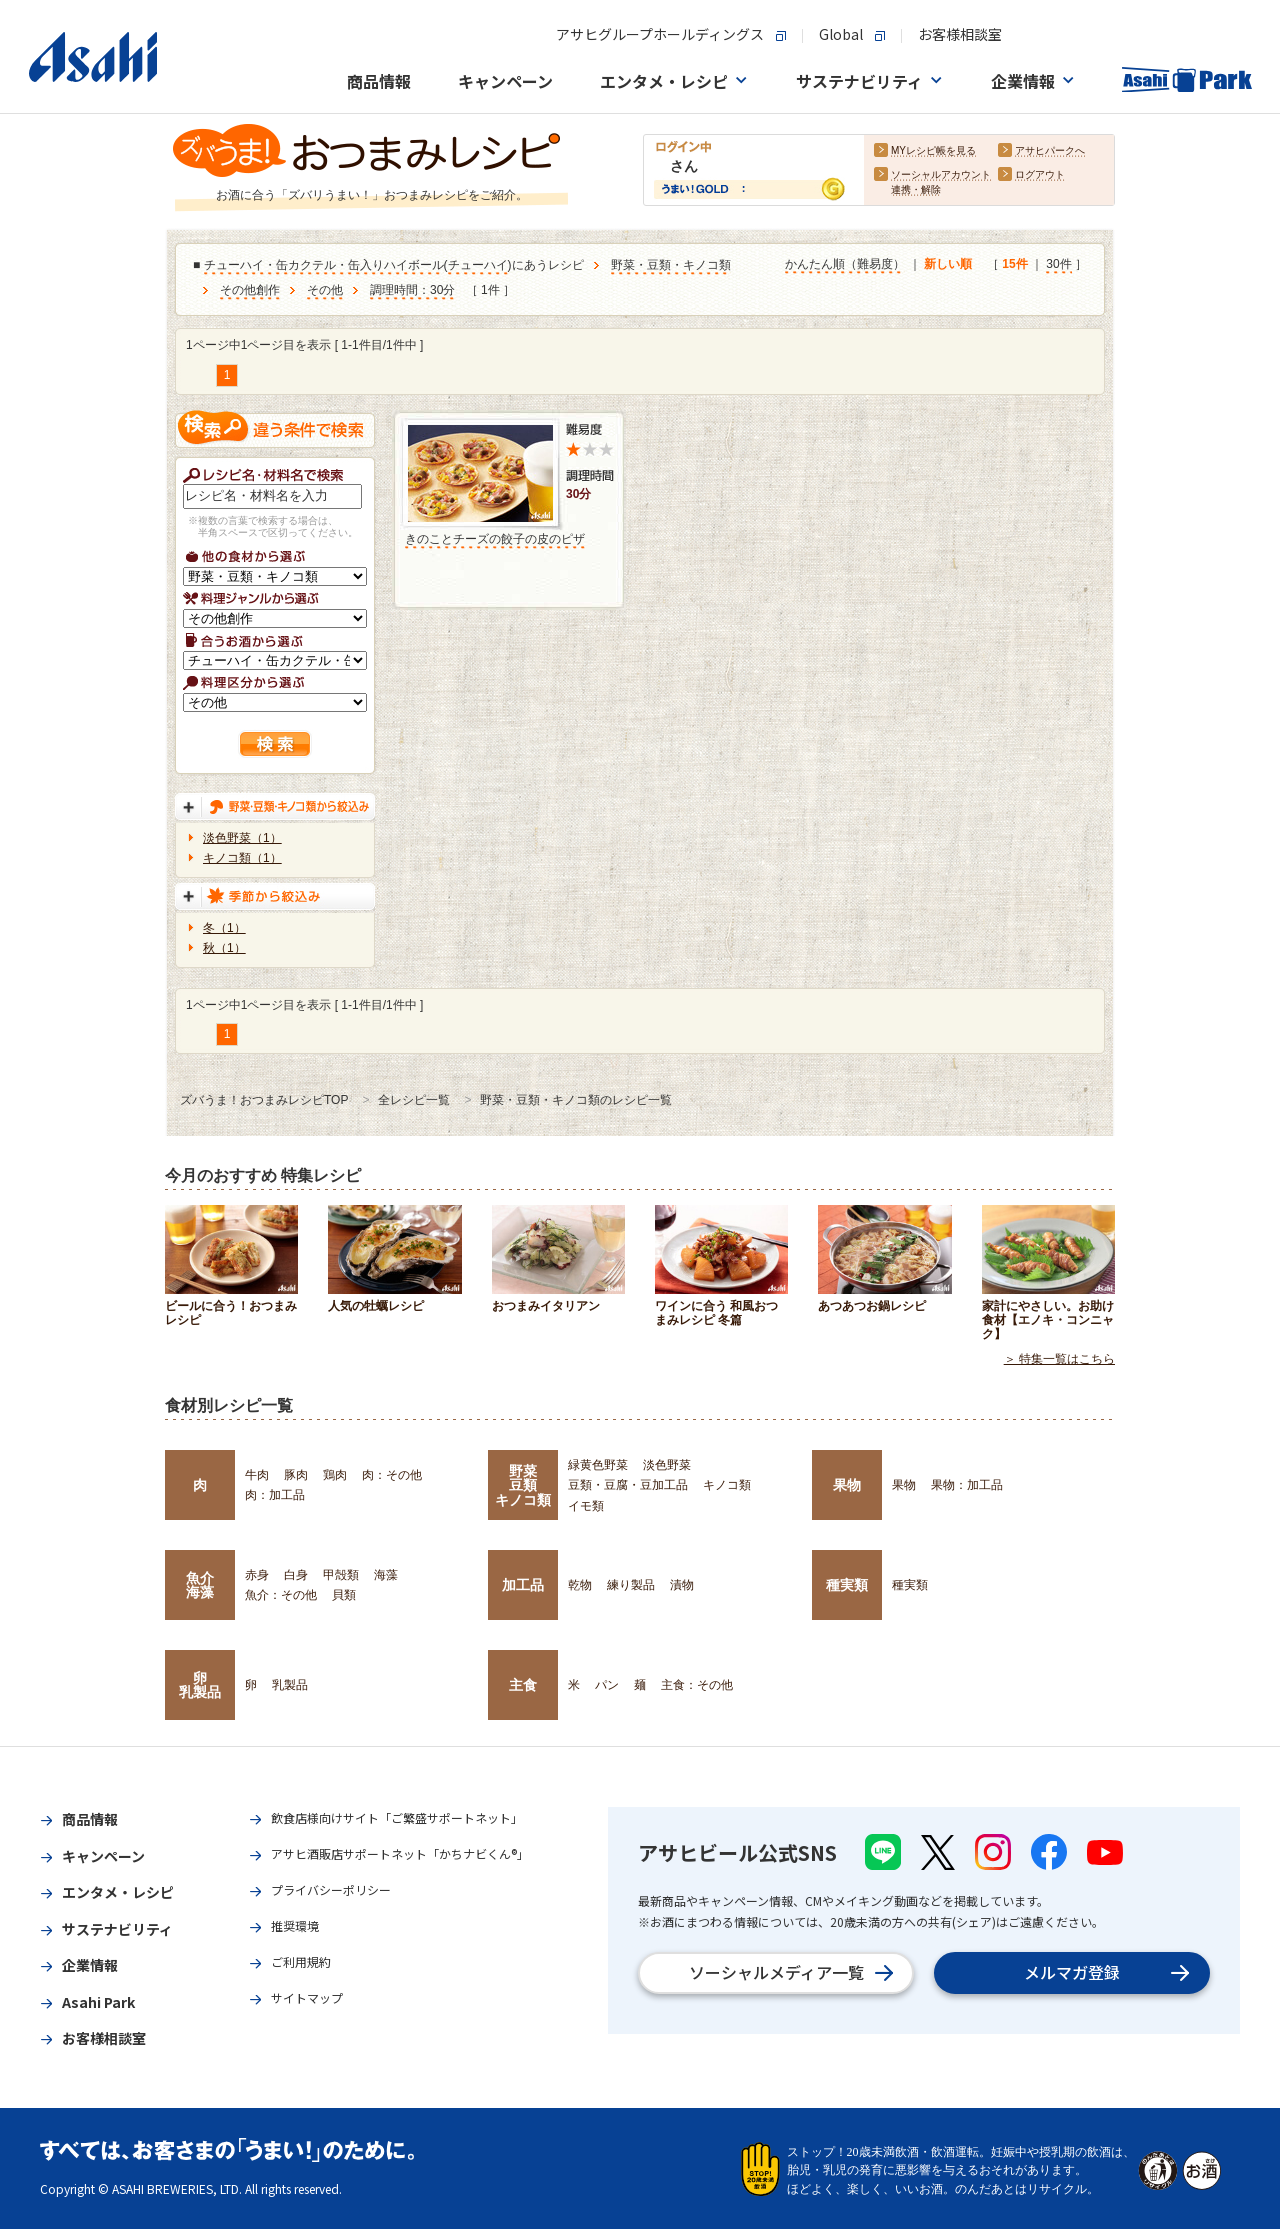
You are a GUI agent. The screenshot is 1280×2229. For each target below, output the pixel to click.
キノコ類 (727, 1485)
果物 (847, 1485)
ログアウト (1040, 175)
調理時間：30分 (412, 291)
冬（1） (224, 928)
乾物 (580, 1585)
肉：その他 (392, 1475)
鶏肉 (335, 1475)
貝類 (344, 1595)
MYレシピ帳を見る (933, 151)
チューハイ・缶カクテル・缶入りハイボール (324, 266)
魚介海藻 (200, 1585)
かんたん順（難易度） (845, 265)
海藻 (386, 1575)
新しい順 (948, 265)
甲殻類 (341, 1575)
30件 (1058, 265)
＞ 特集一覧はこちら (1059, 1359)
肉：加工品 (275, 1495)
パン (607, 1685)
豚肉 (296, 1475)
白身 (296, 1575)
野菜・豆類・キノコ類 (671, 266)
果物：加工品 (967, 1485)
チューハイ (478, 266)
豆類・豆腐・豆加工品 (628, 1485)
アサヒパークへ (1050, 151)
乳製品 (290, 1685)
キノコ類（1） (242, 858)
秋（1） (224, 948)
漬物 (682, 1585)
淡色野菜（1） (242, 838)
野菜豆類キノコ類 (523, 1485)
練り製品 (631, 1585)
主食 (523, 1685)
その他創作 (250, 291)
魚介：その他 (281, 1595)
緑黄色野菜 (598, 1465)
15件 (1014, 265)
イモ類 (586, 1506)
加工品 (523, 1585)
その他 (325, 291)
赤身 (257, 1575)
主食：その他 (697, 1685)
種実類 (847, 1585)
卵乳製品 (200, 1685)
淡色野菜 (667, 1465)
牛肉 (257, 1475)
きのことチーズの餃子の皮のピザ (495, 539)
